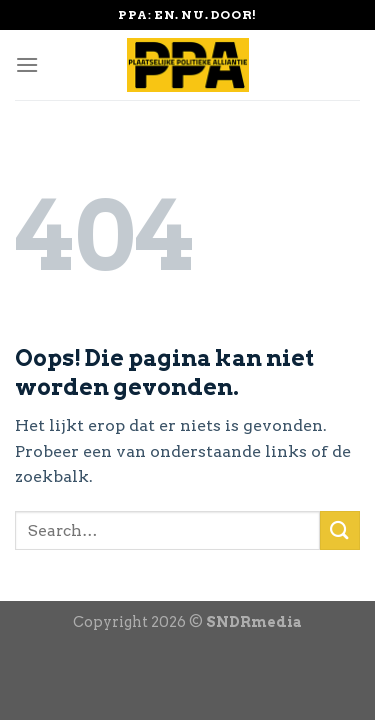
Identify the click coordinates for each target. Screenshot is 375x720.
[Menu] (27, 64)
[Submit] (340, 530)
